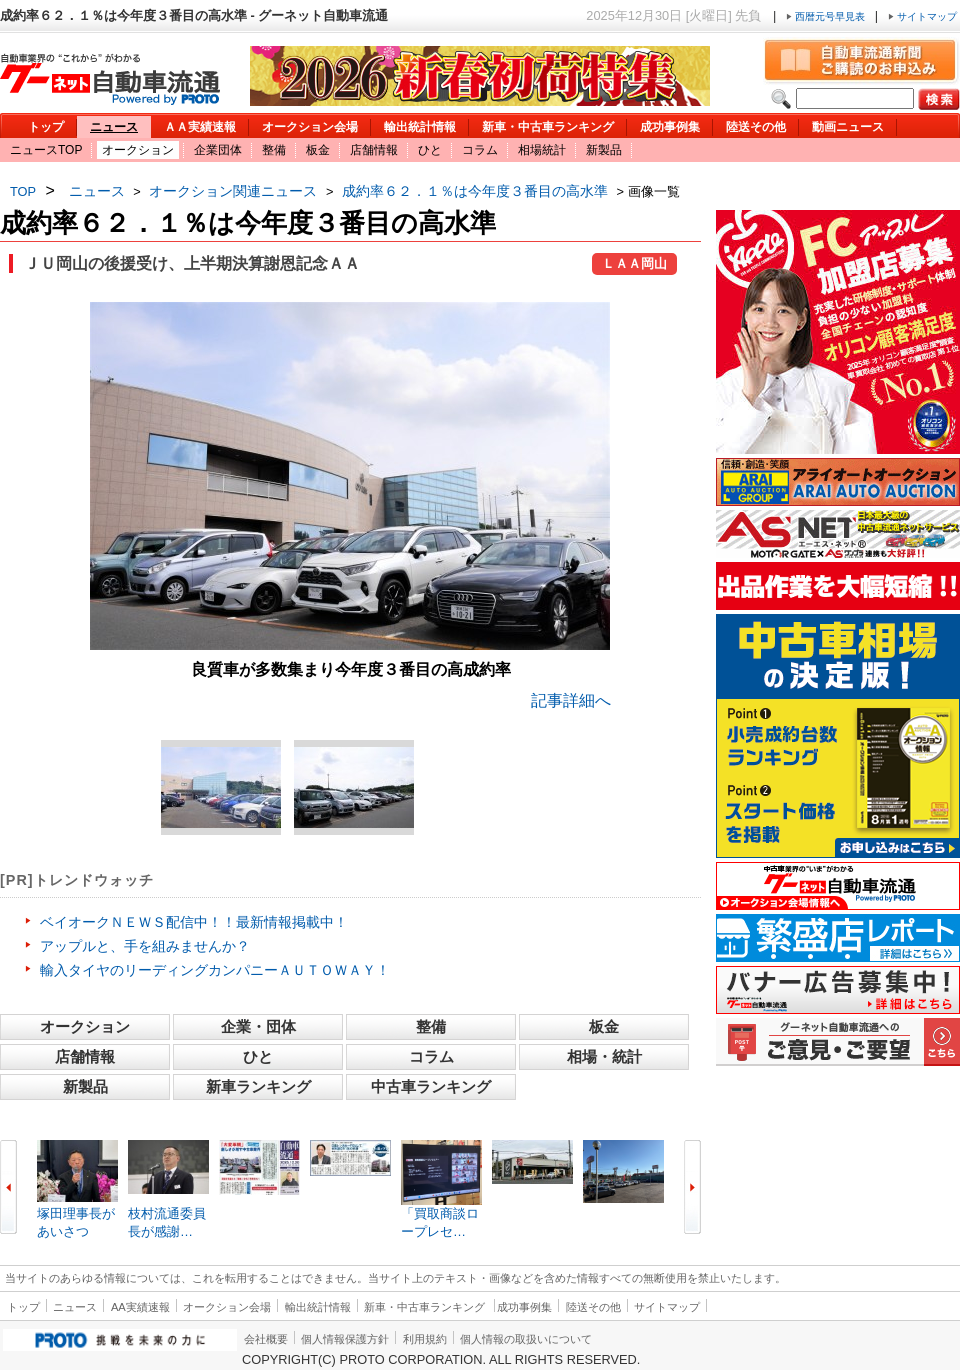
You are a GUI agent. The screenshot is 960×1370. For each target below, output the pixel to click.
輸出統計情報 (420, 127)
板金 (318, 150)
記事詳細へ (571, 700)
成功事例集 (670, 127)
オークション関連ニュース (233, 191)
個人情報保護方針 (345, 1339)
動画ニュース (848, 127)
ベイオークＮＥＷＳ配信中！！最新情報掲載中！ (194, 922)
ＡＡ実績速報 (200, 127)
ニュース (114, 127)
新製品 (604, 150)
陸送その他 (756, 127)
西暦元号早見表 (827, 16)
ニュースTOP (46, 150)
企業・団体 (258, 1026)
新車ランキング (258, 1086)
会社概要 (266, 1339)
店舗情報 (374, 150)
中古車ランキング (431, 1086)
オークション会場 (310, 127)
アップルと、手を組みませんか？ (145, 946)
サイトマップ (922, 16)
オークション (138, 150)
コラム (480, 150)
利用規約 (425, 1339)
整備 (274, 150)
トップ (46, 127)
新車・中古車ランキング (548, 127)
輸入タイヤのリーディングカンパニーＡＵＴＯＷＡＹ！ (215, 970)
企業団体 (218, 150)
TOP (23, 191)
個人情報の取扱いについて (526, 1339)
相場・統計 (604, 1056)
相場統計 (542, 150)
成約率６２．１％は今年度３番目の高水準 (475, 191)
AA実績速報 (140, 1307)
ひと (430, 150)
